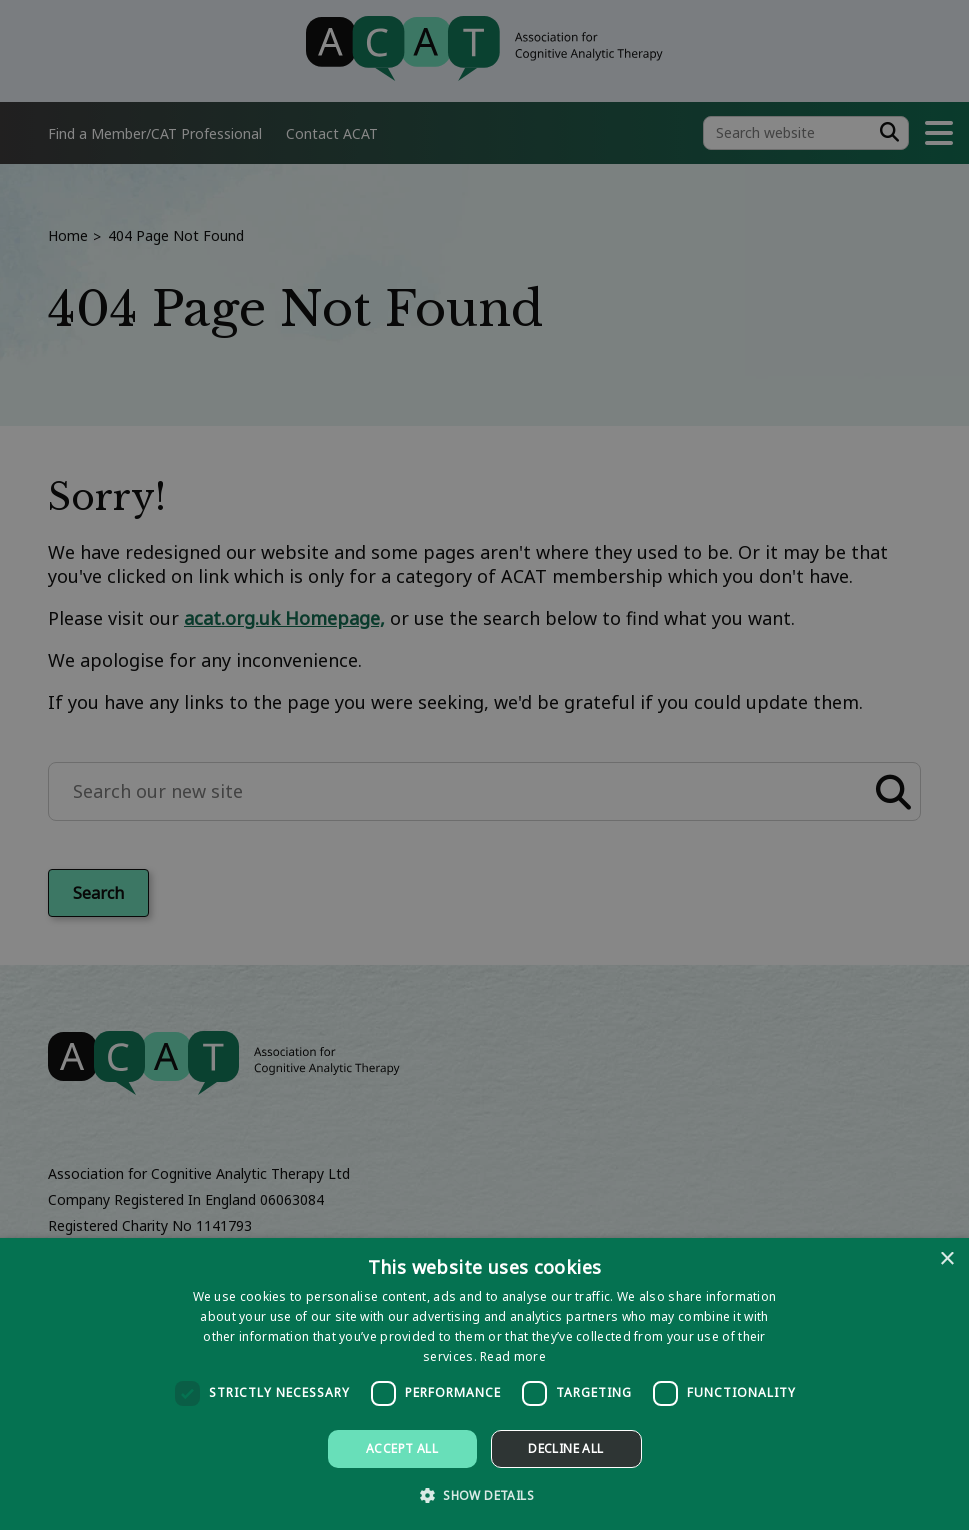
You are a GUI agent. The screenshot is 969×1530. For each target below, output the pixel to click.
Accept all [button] (402, 1448)
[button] (484, 1494)
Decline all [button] (565, 1448)
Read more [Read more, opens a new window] (513, 1356)
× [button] (946, 1259)
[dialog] (484, 1384)
